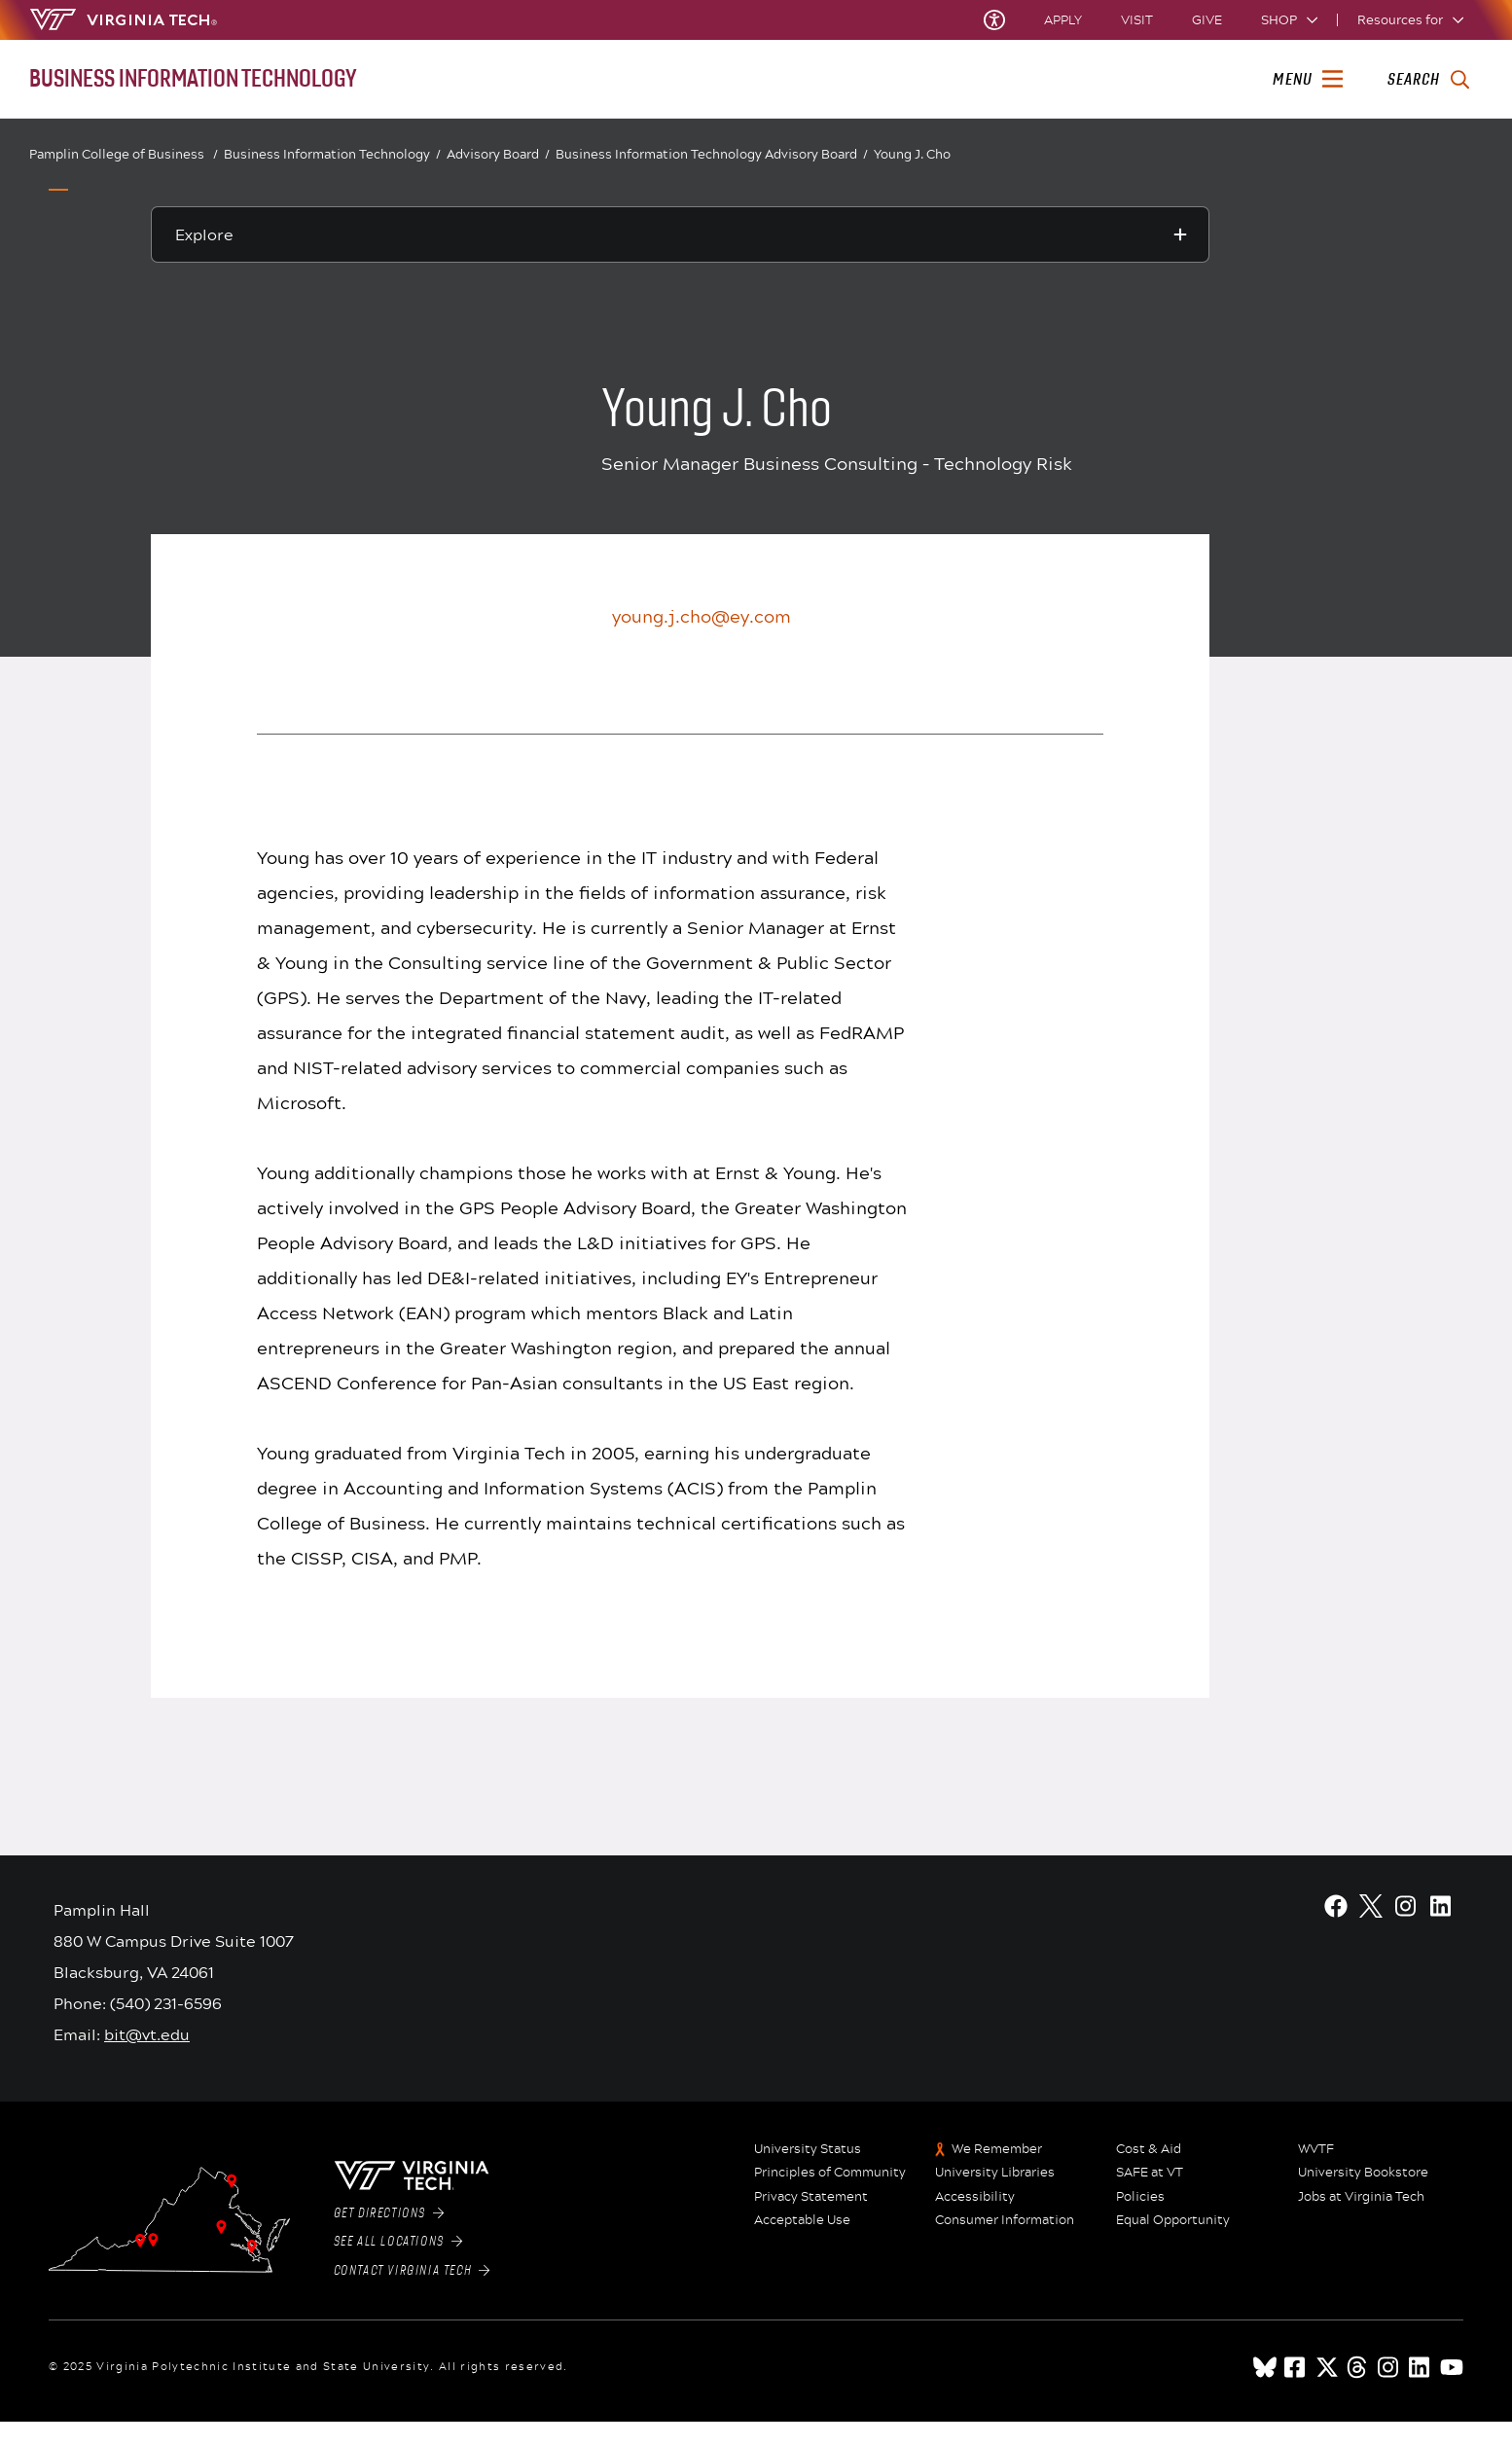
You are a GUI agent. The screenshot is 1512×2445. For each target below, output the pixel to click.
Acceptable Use (802, 2220)
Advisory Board (498, 154)
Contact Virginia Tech (412, 2271)
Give (1207, 20)
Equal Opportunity (1173, 2220)
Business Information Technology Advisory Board (712, 154)
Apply (1063, 20)
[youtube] (1451, 2367)
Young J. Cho (912, 153)
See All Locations (398, 2241)
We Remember (997, 2149)
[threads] (1358, 2367)
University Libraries (995, 2172)
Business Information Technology (332, 154)
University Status (807, 2149)
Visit (1137, 20)
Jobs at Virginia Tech (1361, 2197)
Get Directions (389, 2213)
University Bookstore (1363, 2172)
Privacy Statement (811, 2197)
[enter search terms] (1427, 79)
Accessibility (975, 2197)
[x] (1327, 2367)
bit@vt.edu (147, 2034)
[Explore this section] (680, 234)
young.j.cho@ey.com (701, 615)
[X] (1370, 1906)
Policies (1140, 2197)
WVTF (1316, 2149)
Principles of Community (830, 2172)
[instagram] (1389, 2367)
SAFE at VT (1149, 2172)
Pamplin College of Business (123, 154)
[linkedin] (1420, 2367)
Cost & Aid (1148, 2149)
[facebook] (1296, 2367)
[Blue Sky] (1265, 2367)
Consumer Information (1004, 2220)
